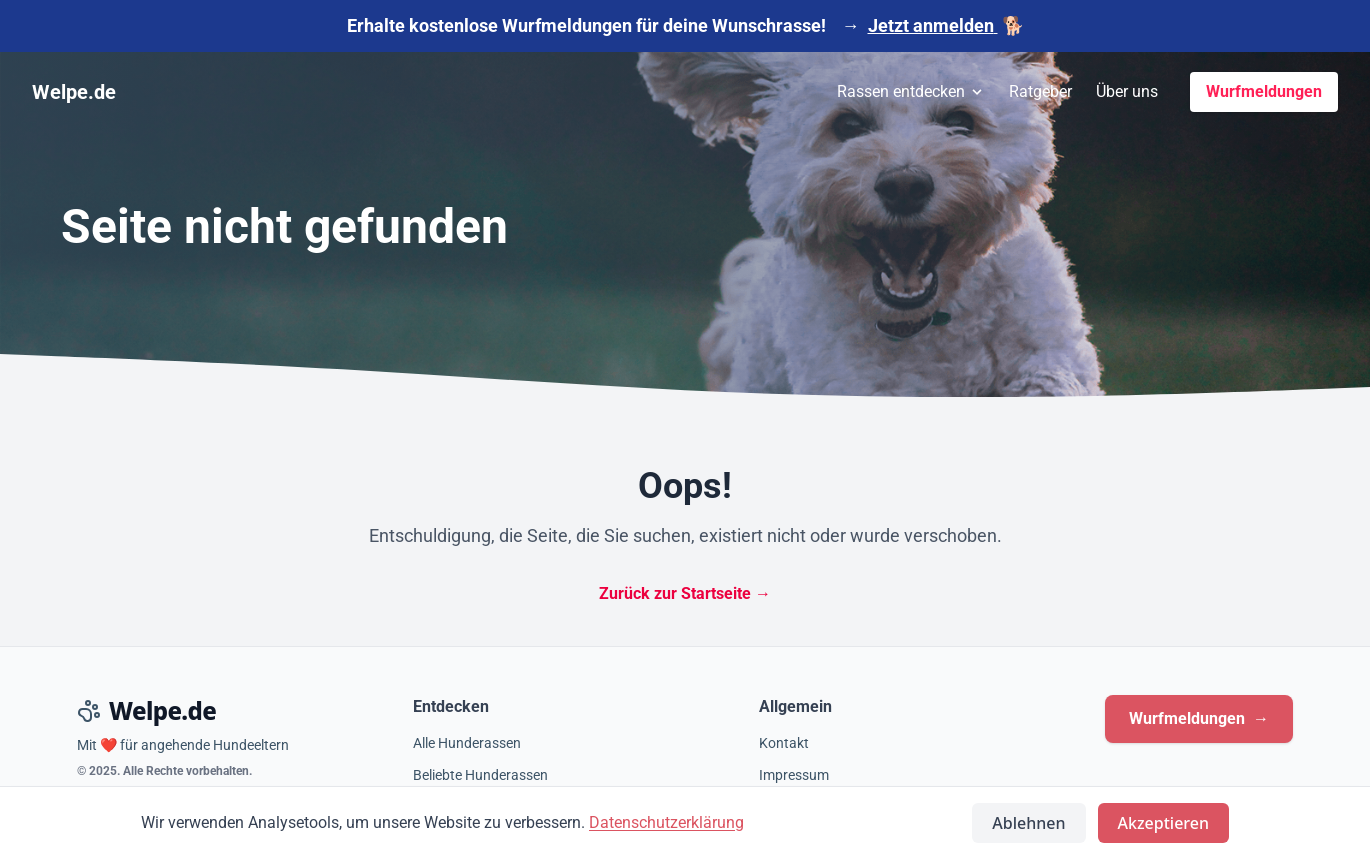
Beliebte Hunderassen (480, 775)
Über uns (1127, 91)
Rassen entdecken (911, 91)
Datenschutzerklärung (666, 822)
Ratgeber (1040, 91)
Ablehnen (1028, 823)
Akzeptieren (1163, 823)
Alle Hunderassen (467, 743)
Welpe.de (74, 92)
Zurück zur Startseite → (685, 593)
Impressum (794, 775)
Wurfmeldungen (1264, 91)
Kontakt (784, 743)
